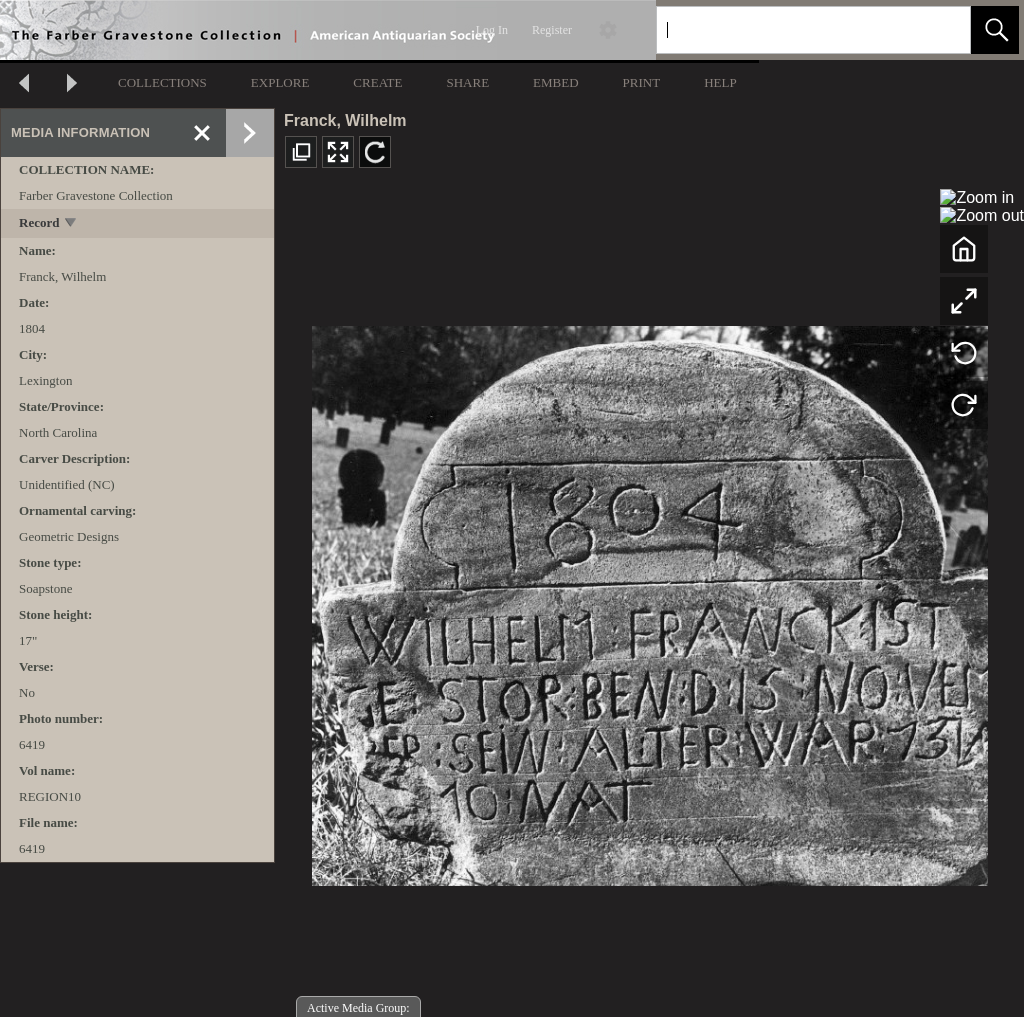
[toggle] (71, 224)
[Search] (790, 30)
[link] (939, 29)
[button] (995, 30)
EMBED (556, 82)
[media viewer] (649, 600)
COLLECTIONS (162, 82)
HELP (720, 82)
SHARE (467, 82)
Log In (492, 30)
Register (552, 30)
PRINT (642, 82)
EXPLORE (280, 82)
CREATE (377, 82)
